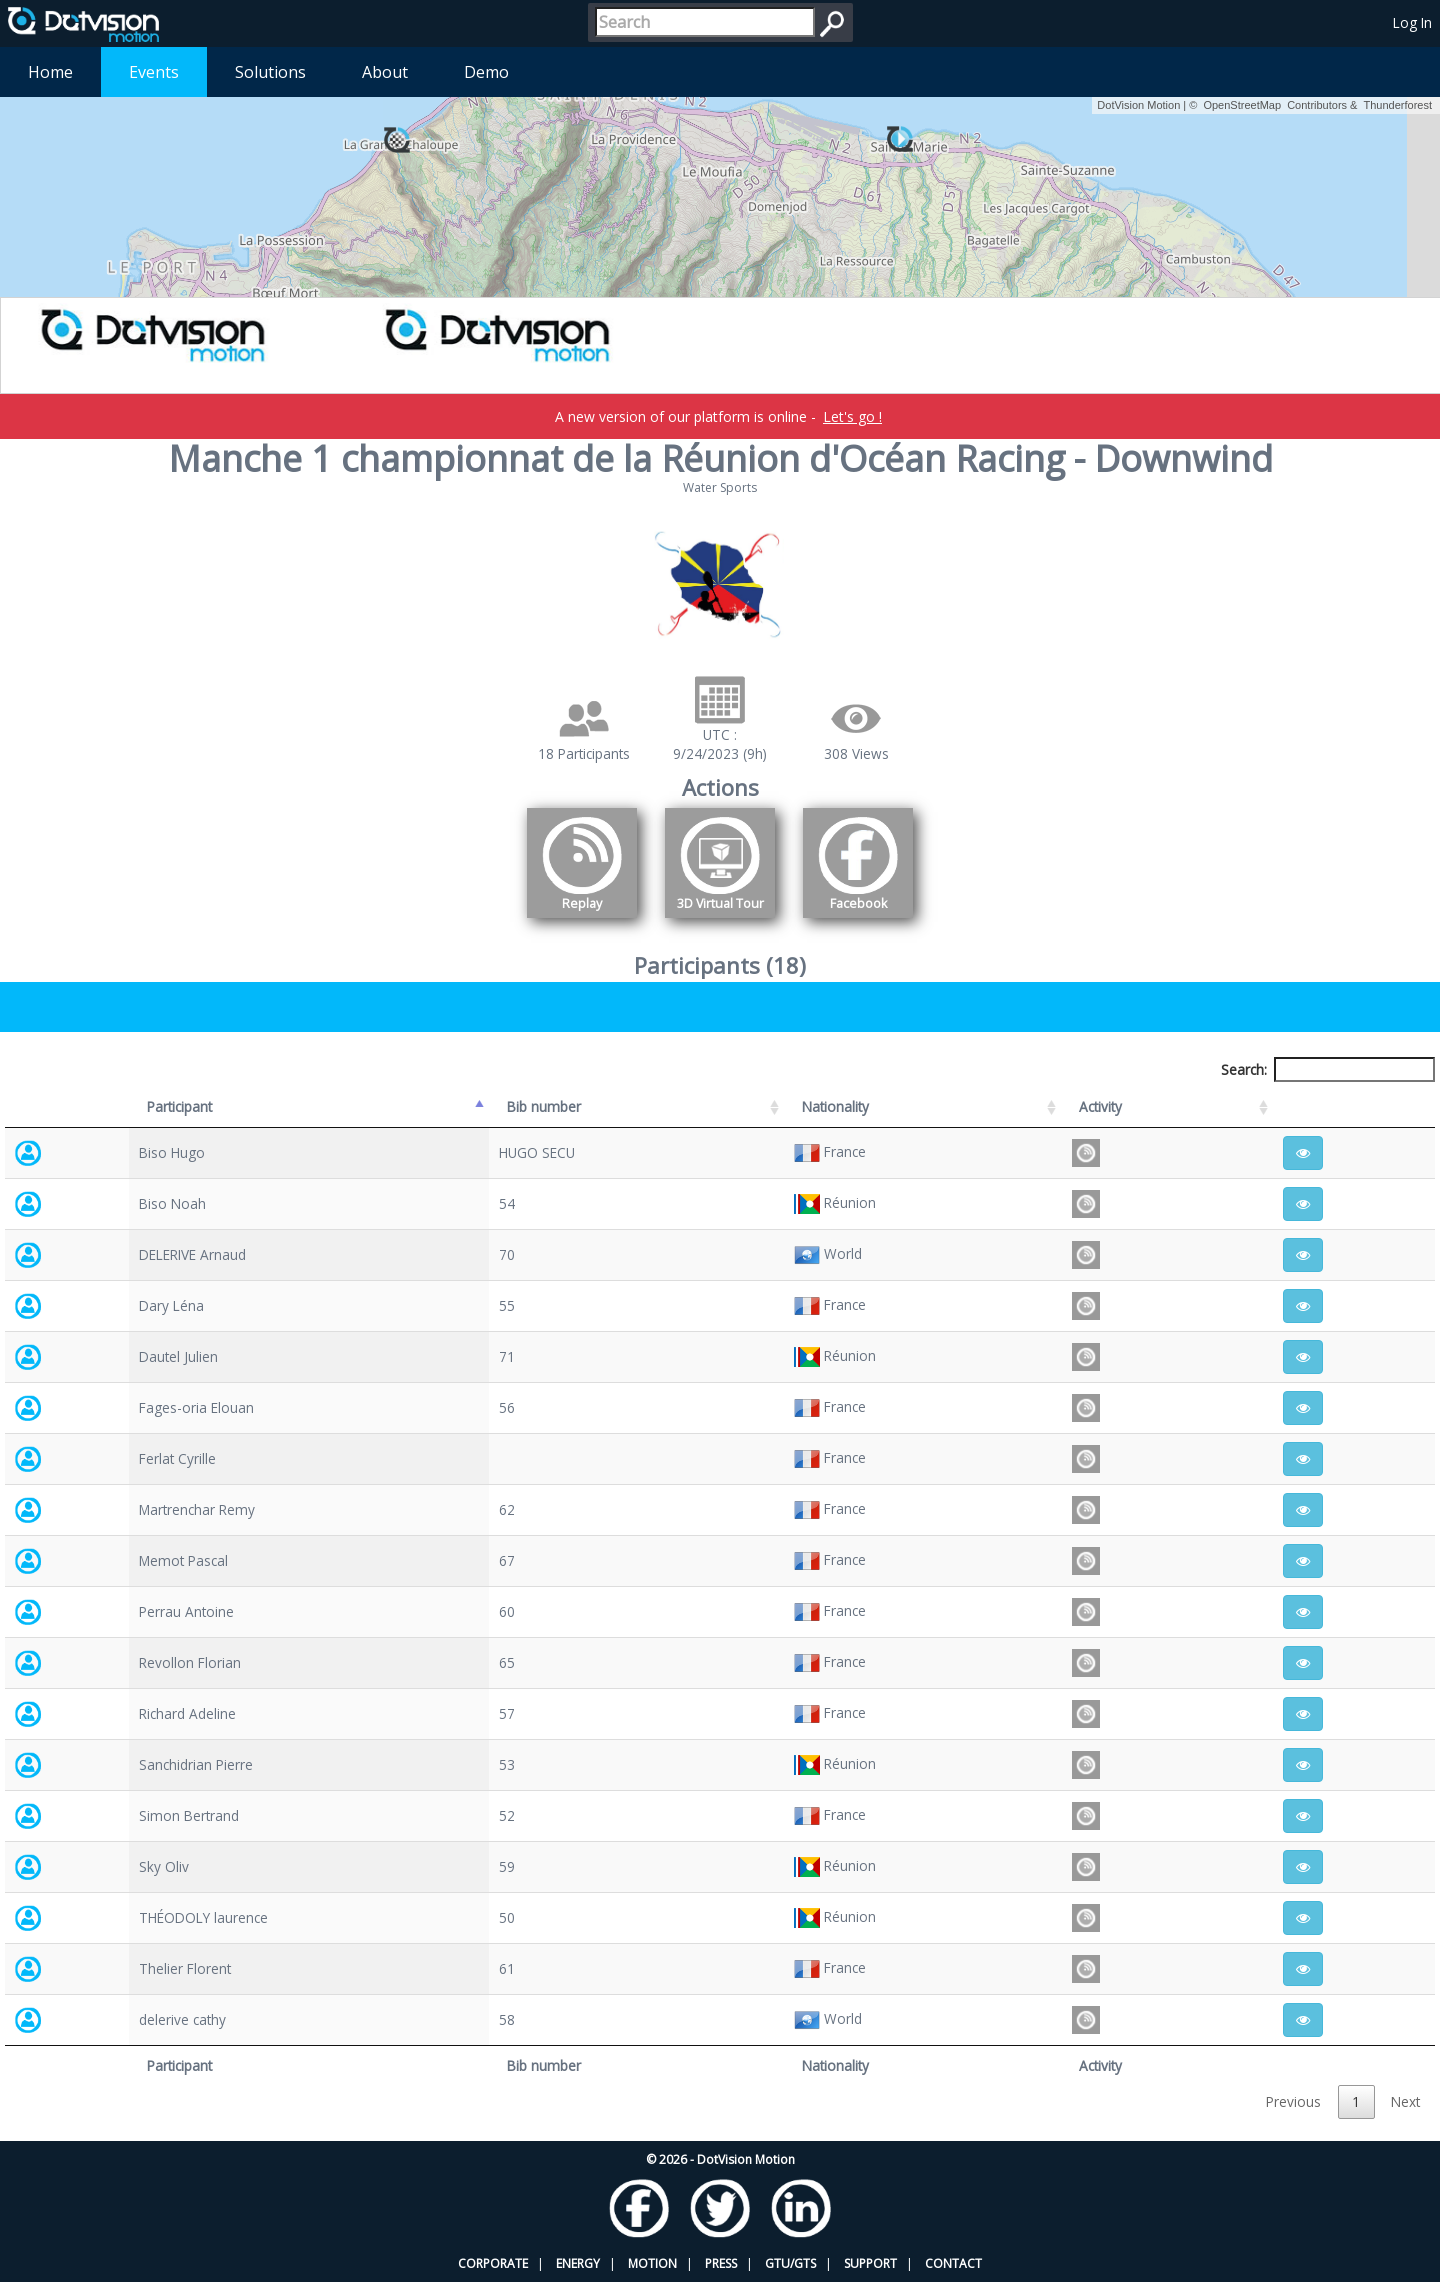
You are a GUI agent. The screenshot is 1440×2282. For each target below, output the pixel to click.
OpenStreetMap (1242, 105)
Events (154, 72)
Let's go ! (852, 416)
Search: (1328, 1069)
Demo (486, 72)
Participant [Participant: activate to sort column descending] (179, 1106)
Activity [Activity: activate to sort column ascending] (1100, 1106)
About (385, 72)
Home (50, 72)
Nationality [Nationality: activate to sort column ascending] (835, 1106)
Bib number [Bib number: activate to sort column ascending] (544, 1106)
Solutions (270, 72)
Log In (1412, 22)
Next (1405, 2101)
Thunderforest (1398, 105)
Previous (1293, 2101)
